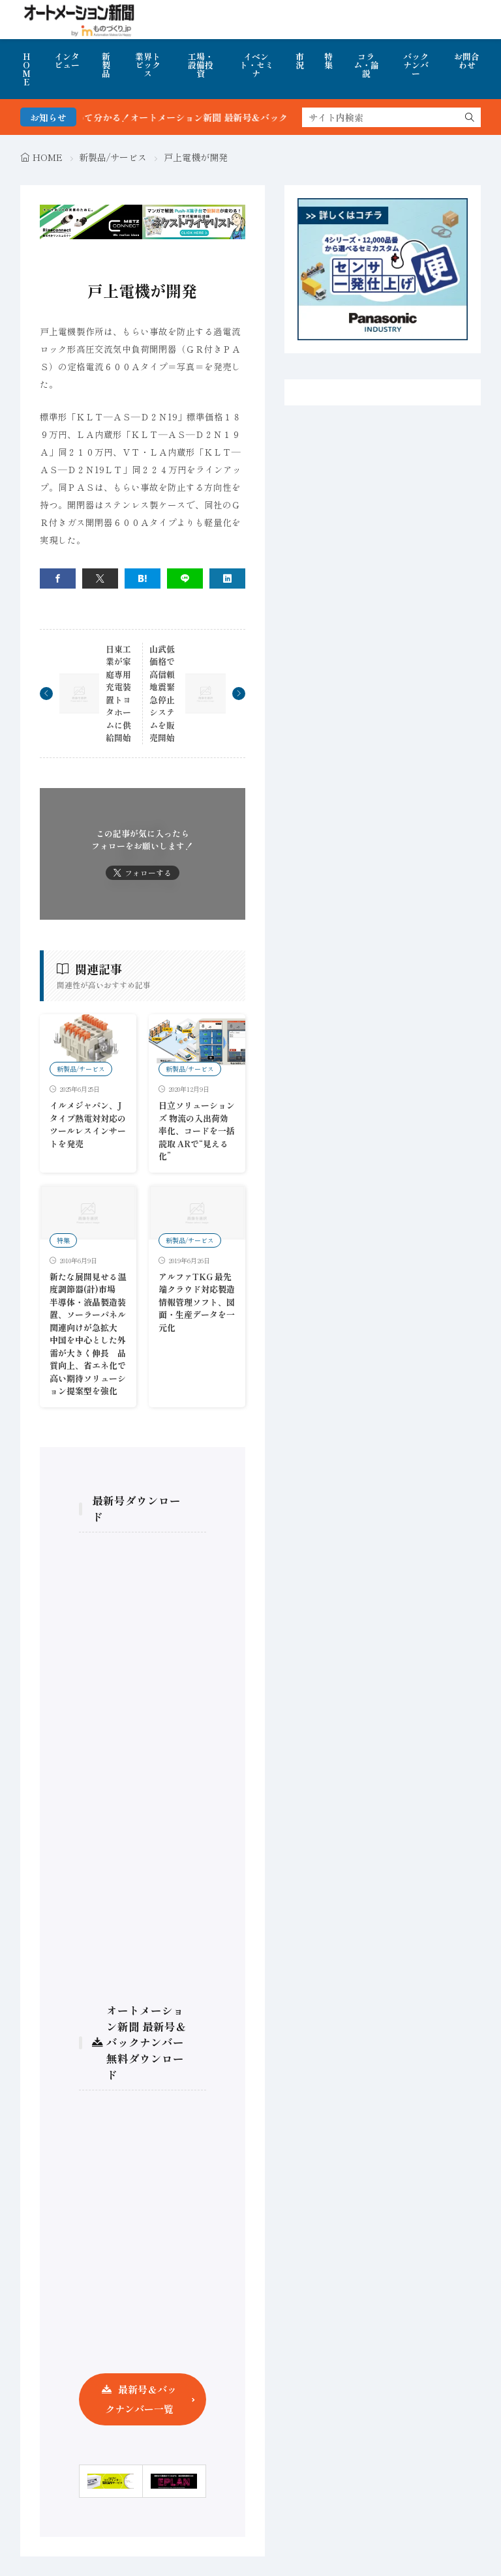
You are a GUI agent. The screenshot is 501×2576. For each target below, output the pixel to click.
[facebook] (58, 578)
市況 (300, 60)
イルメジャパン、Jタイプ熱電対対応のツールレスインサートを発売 (88, 1124)
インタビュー (67, 60)
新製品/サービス (113, 157)
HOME (26, 69)
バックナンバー (416, 65)
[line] (185, 578)
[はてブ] (142, 578)
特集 (328, 60)
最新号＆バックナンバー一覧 (141, 2399)
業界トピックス (147, 65)
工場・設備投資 (200, 65)
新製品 (106, 65)
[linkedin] (227, 578)
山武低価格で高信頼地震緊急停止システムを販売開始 (162, 693)
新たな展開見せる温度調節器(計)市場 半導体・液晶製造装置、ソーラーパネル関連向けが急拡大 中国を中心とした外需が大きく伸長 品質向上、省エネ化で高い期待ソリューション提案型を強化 (88, 1334)
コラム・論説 (366, 65)
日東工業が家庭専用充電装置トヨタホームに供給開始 (118, 693)
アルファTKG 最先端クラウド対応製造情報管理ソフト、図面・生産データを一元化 (197, 1302)
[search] (469, 117)
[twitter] (100, 578)
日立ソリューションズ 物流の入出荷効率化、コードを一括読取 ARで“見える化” (197, 1130)
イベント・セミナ (256, 65)
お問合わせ (466, 60)
